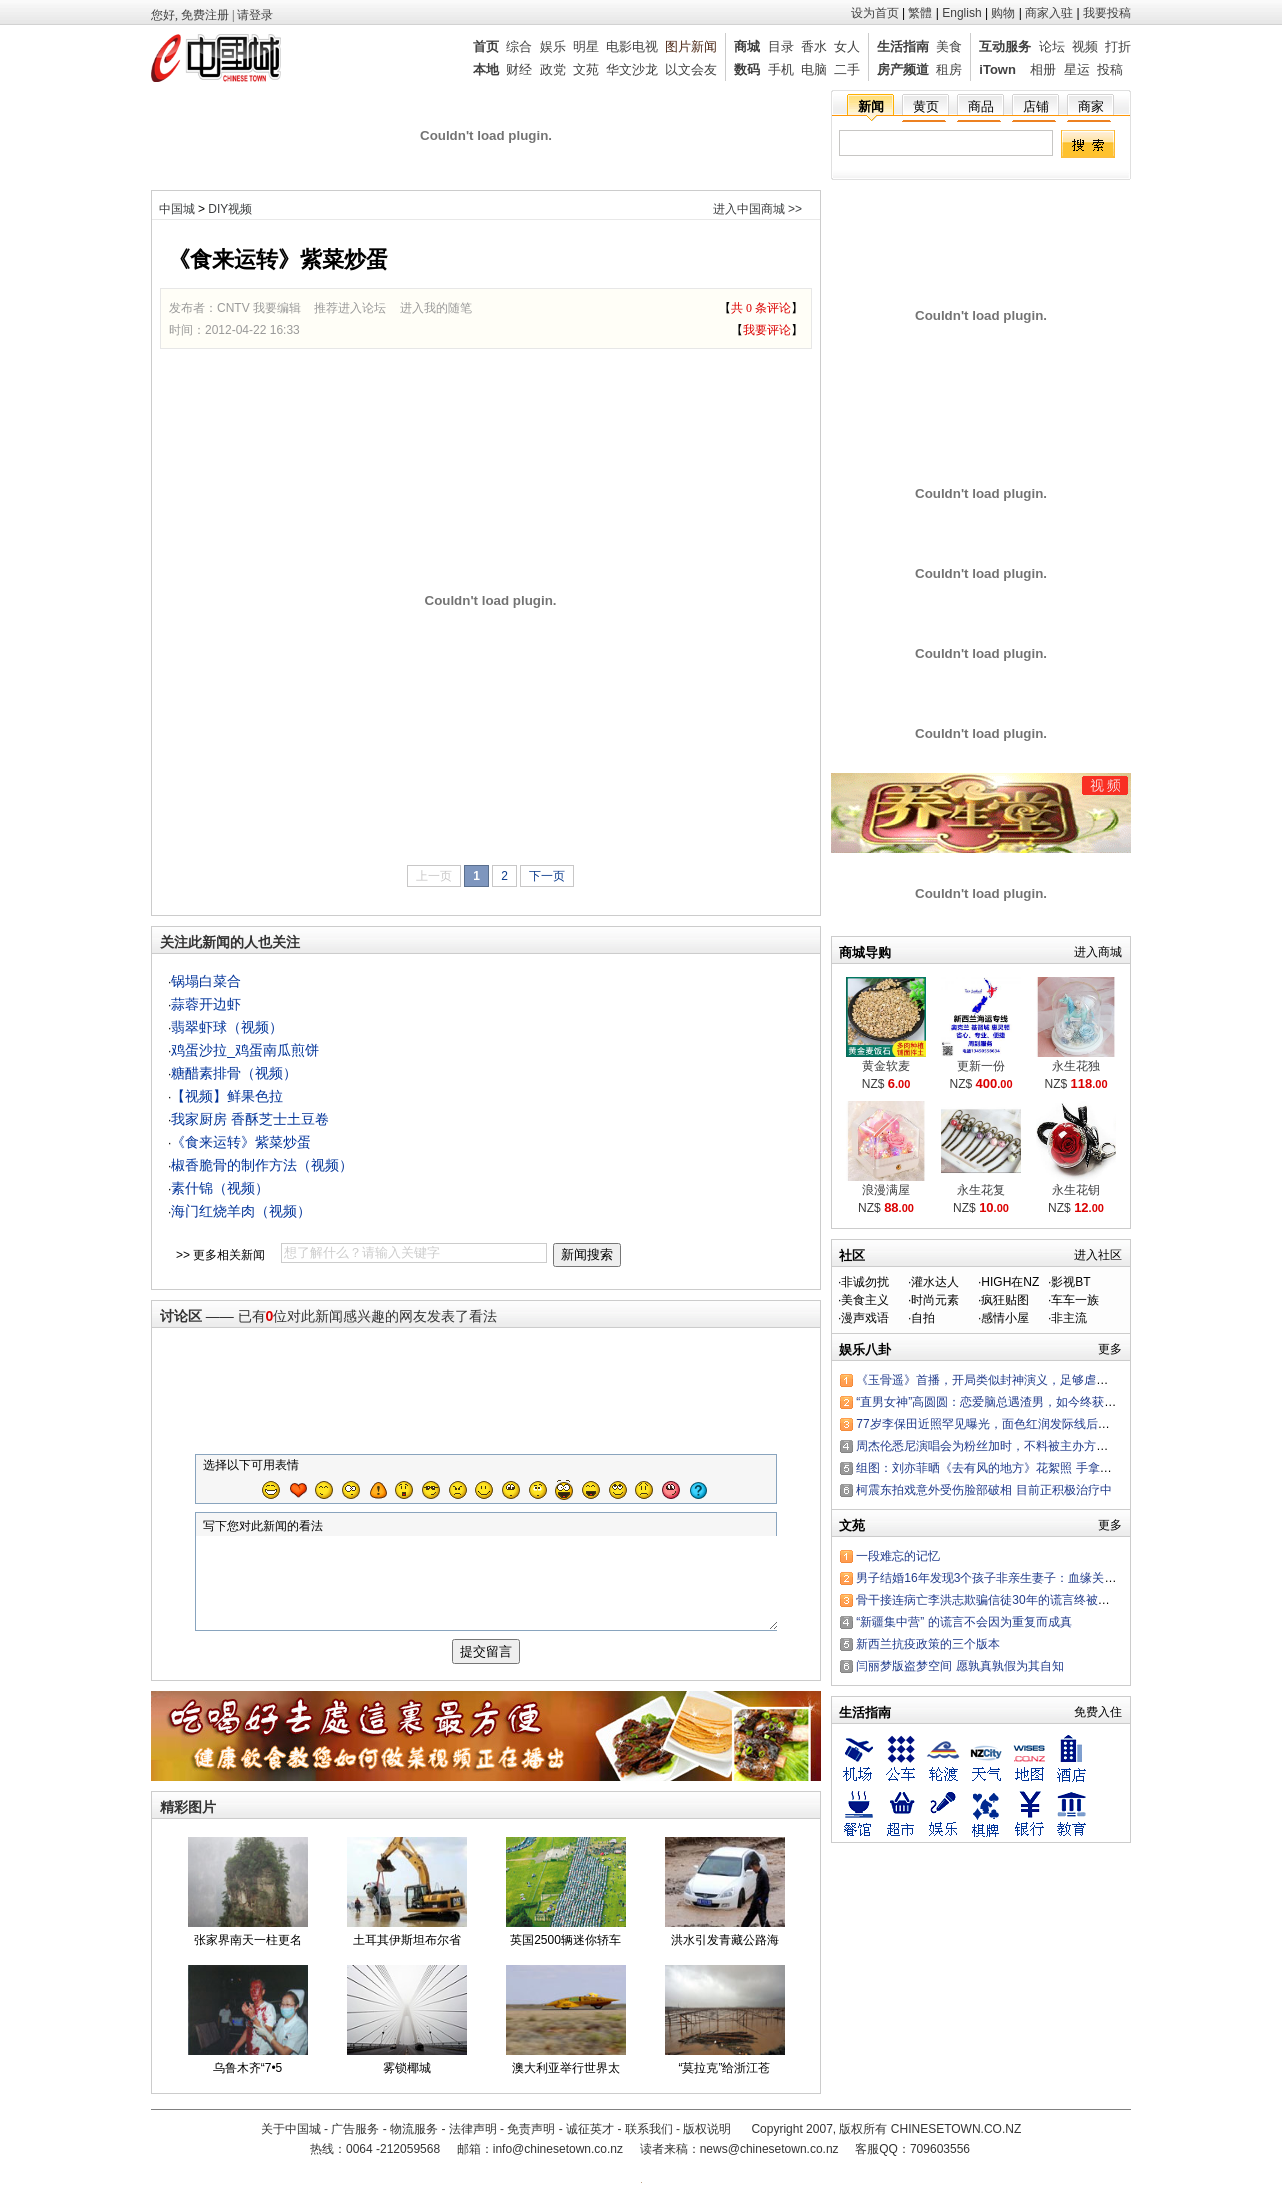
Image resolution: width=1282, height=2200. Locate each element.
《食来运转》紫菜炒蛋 (241, 1142)
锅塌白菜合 (206, 981)
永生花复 (981, 1190)
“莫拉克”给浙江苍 (725, 2086)
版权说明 (707, 2140)
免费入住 (1098, 1712)
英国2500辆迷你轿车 (565, 1958)
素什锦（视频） (220, 1188)
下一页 (547, 876)
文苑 (586, 69)
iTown (997, 69)
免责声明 (531, 2140)
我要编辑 (277, 308)
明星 (586, 46)
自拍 (923, 1318)
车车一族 (1075, 1300)
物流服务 (414, 2140)
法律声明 (473, 2140)
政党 (553, 69)
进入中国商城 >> (757, 209)
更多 (1110, 1349)
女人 (847, 46)
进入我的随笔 (436, 308)
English (961, 13)
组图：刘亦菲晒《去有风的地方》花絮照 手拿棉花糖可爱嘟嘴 (1019, 1468)
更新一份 (981, 1066)
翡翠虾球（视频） (227, 1027)
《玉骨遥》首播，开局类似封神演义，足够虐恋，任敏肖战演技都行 (1036, 1380)
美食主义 (865, 1300)
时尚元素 (935, 1300)
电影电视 (632, 46)
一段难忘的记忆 (898, 1556)
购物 (1003, 13)
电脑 (814, 69)
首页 (486, 46)
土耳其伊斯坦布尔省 (407, 1958)
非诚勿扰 (865, 1282)
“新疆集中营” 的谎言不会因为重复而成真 (963, 1622)
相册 (1043, 69)
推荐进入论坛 (350, 308)
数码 (747, 69)
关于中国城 (291, 2140)
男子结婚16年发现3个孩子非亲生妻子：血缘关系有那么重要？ (1022, 1578)
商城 (747, 46)
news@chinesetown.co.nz (769, 2160)
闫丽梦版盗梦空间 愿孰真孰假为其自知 (959, 1666)
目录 (781, 46)
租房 (949, 69)
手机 (781, 69)
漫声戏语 (865, 1318)
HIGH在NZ (1010, 1282)
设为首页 (875, 13)
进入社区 (1098, 1255)
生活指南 (903, 46)
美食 (949, 46)
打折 (1118, 46)
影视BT (1070, 1282)
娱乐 (553, 46)
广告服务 (355, 2140)
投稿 (1110, 69)
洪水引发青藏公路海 (725, 1958)
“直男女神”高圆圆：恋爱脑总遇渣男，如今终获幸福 (992, 1402)
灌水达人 (935, 1282)
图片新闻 (691, 46)
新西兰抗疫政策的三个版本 (928, 1644)
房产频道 (903, 69)
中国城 (177, 209)
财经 (519, 69)
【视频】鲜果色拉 (227, 1096)
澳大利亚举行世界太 (566, 2086)
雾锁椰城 (407, 2086)
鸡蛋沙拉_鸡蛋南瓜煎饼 (245, 1050)
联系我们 (649, 2140)
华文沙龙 (632, 69)
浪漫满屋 (886, 1190)
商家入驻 (1049, 13)
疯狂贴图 (1005, 1300)
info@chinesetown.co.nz (558, 2160)
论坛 (1052, 46)
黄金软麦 (886, 1066)
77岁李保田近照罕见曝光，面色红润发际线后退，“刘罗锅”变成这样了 (1040, 1424)
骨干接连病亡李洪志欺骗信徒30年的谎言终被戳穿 (988, 1600)
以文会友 (691, 69)
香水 (814, 46)
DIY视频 (230, 209)
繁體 (920, 13)
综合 (519, 46)
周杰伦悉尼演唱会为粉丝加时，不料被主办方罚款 (988, 1446)
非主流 (1069, 1318)
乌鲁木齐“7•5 (248, 2086)
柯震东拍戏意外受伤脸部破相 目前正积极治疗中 (983, 1490)
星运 (1077, 69)
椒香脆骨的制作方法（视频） (262, 1165)
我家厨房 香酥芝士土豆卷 (250, 1119)
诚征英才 (590, 2140)
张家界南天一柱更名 (248, 1958)
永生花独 (1076, 1066)
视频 (1085, 46)
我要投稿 (1107, 13)
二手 (847, 69)
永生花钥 (1076, 1190)
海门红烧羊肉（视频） (241, 1211)
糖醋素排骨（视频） (234, 1073)
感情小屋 (1005, 1318)
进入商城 (1098, 952)
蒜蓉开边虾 (206, 1004)
